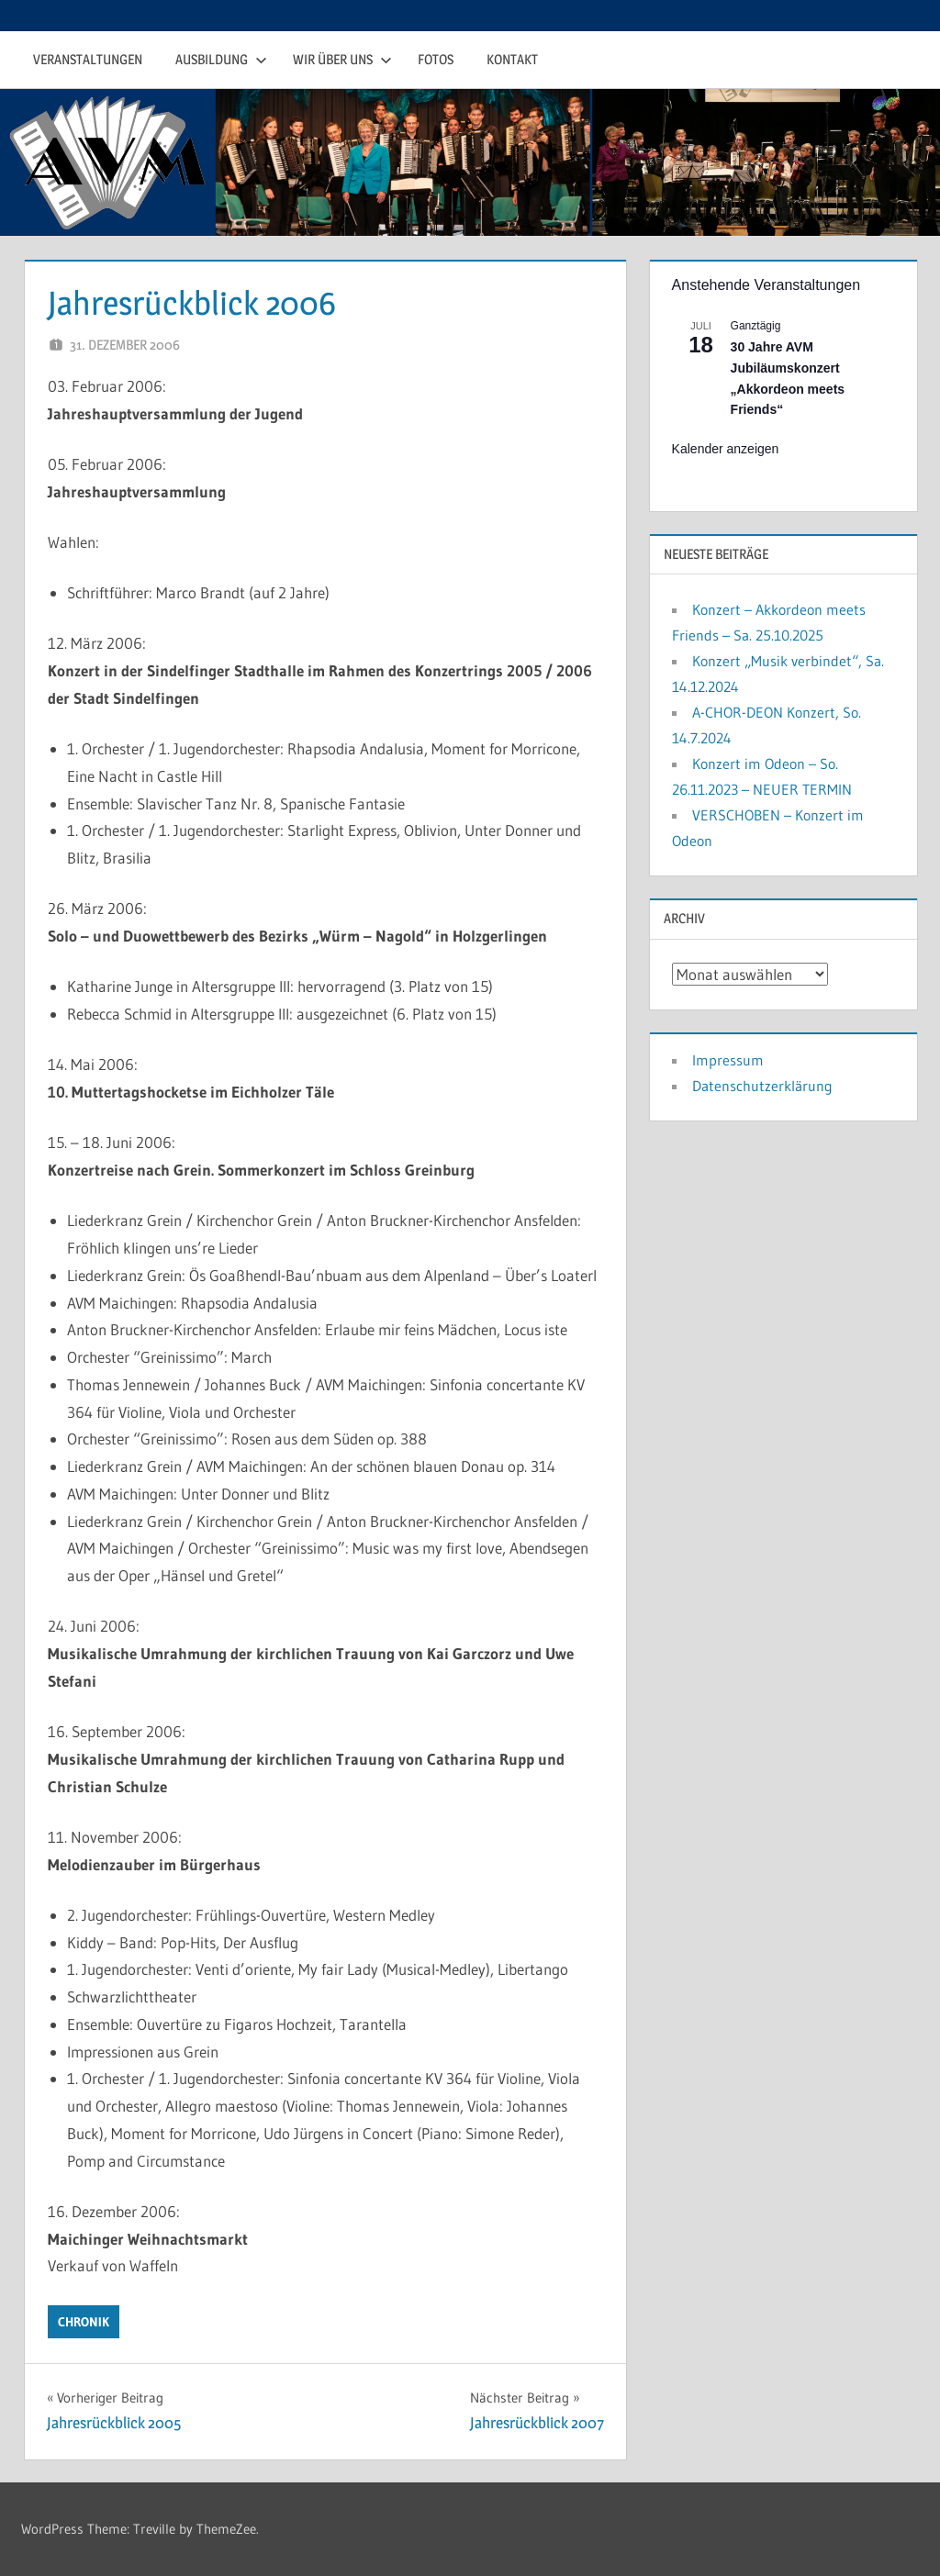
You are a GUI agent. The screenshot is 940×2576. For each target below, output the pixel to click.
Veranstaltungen (87, 59)
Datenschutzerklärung (762, 1085)
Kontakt (512, 59)
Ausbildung (221, 59)
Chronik (83, 2322)
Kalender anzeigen (725, 448)
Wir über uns (342, 59)
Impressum (728, 1060)
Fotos (435, 59)
